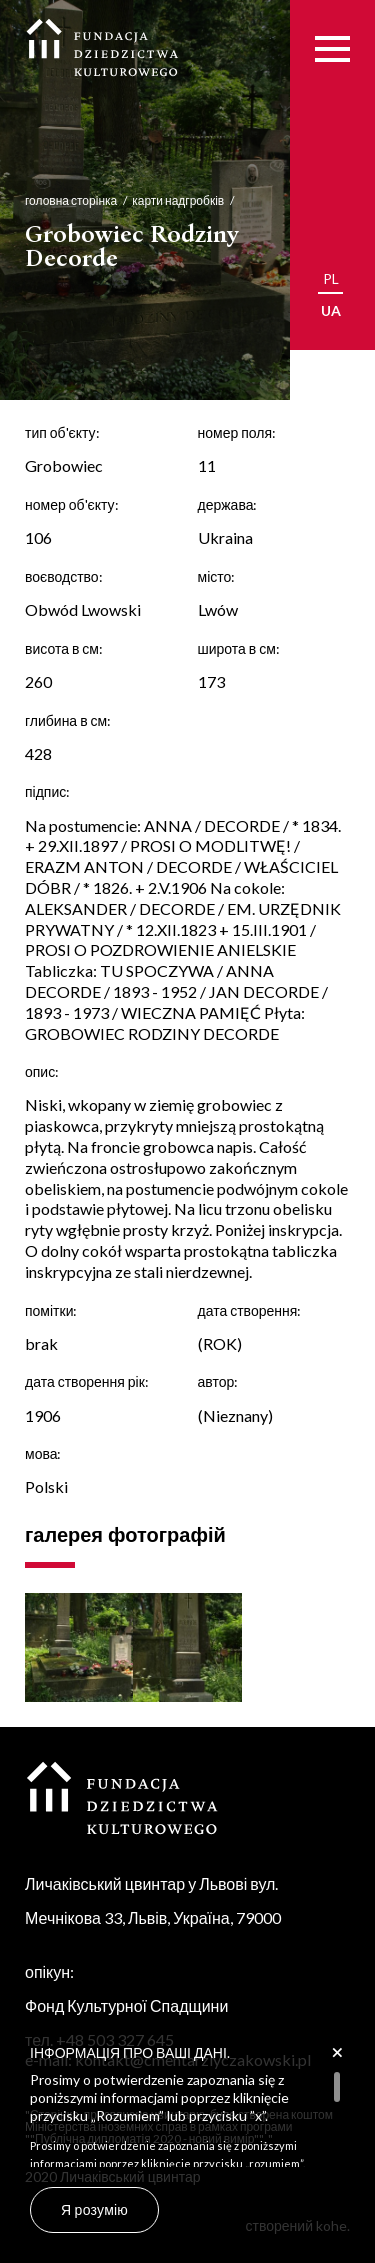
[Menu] (332, 48)
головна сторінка (54, 200)
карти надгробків (161, 200)
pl (331, 278)
